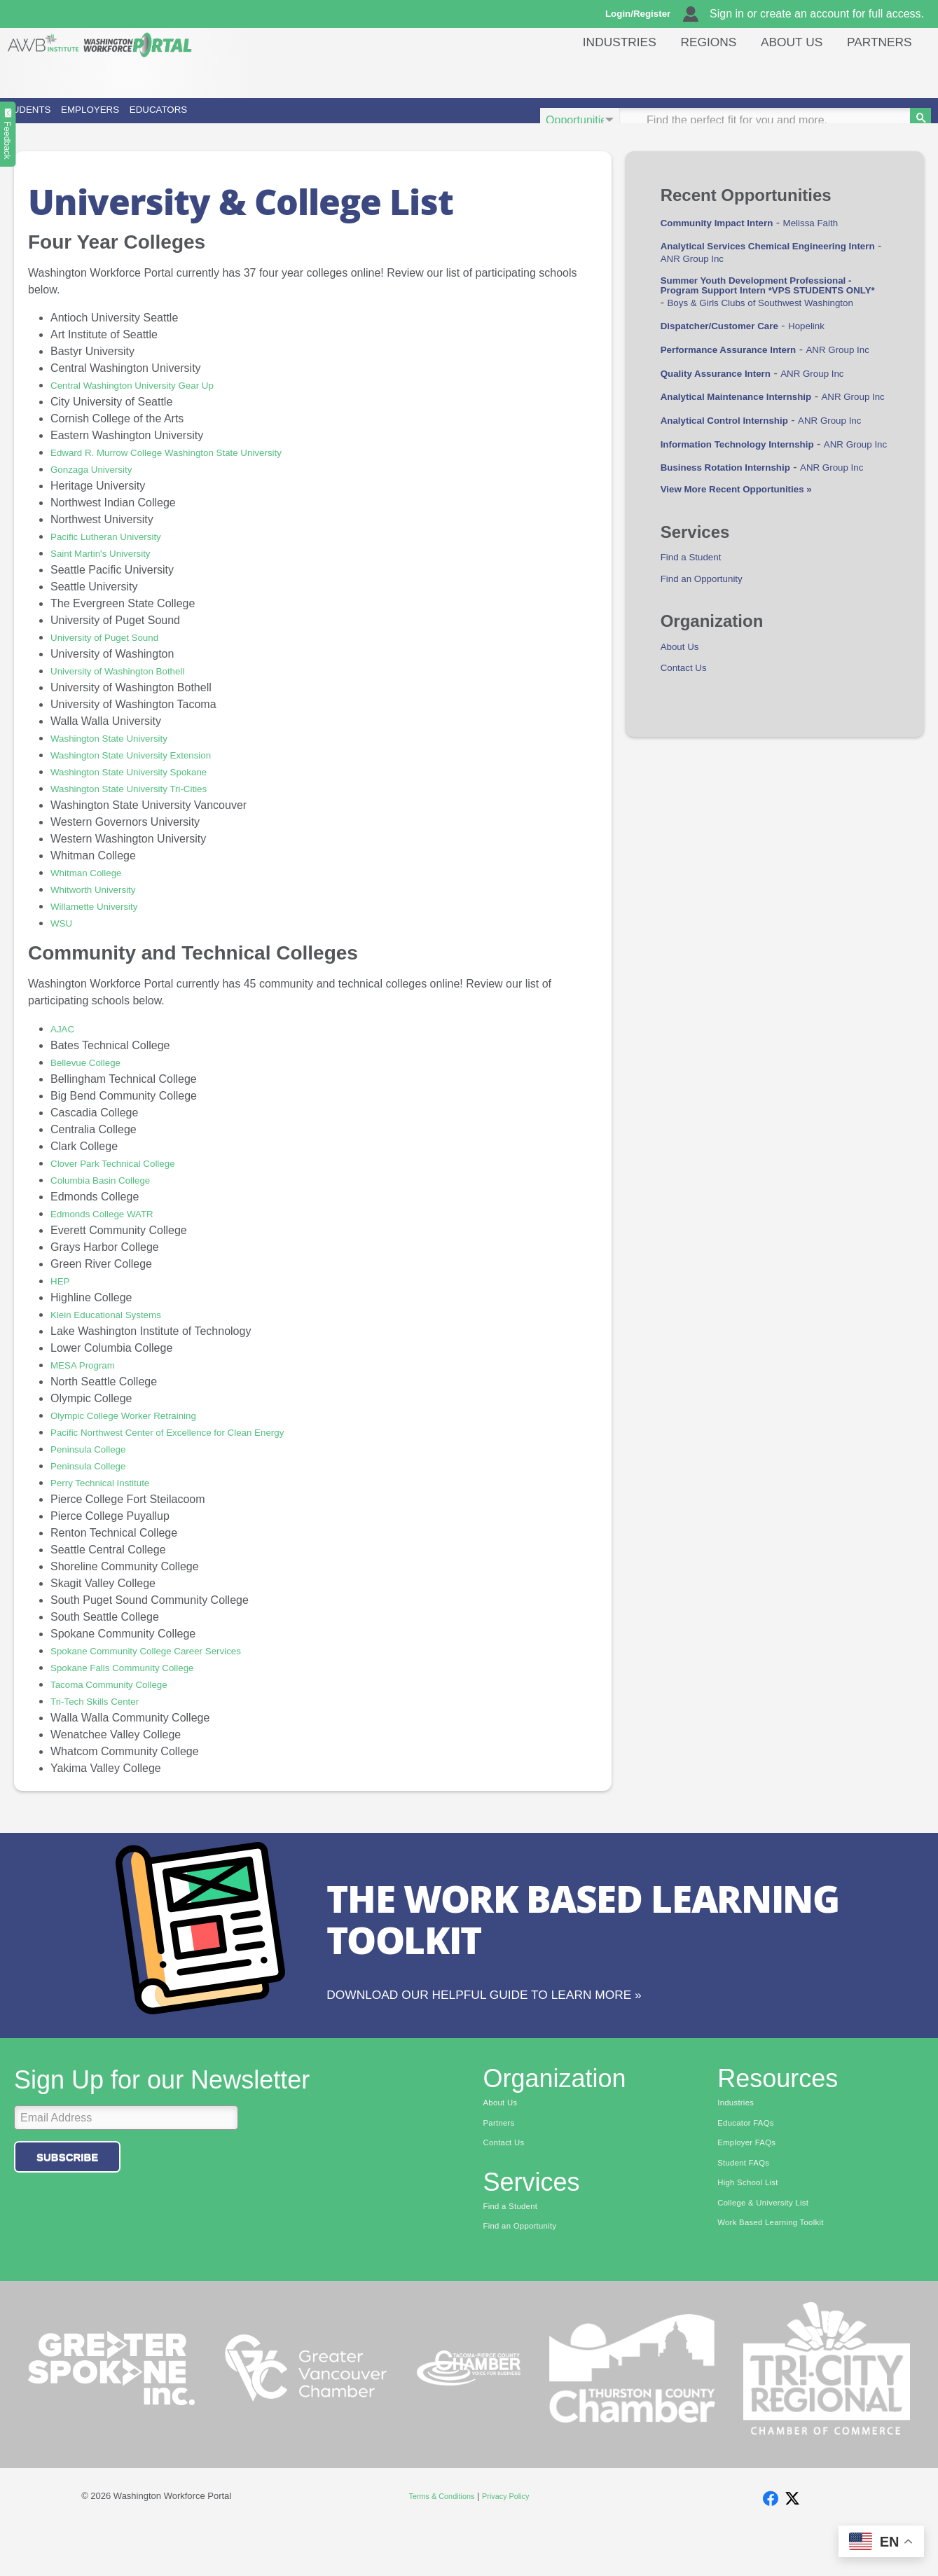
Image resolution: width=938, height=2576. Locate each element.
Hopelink (833, 386)
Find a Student (697, 682)
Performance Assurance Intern (742, 410)
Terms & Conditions (436, 2541)
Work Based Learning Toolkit (781, 2270)
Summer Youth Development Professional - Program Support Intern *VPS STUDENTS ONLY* (774, 325)
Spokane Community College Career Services (164, 1670)
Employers (194, 120)
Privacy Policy (512, 2541)
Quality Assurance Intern (727, 446)
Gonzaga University (99, 488)
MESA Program (88, 1384)
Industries (596, 73)
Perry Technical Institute (110, 1502)
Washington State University (120, 757)
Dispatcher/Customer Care (731, 386)
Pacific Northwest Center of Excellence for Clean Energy (190, 1451)
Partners (876, 73)
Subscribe (67, 2193)
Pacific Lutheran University (116, 556)
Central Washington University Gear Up (148, 404)
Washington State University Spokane (144, 791)
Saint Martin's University (110, 573)
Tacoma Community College (120, 1704)
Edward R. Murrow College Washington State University (189, 472)
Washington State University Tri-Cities (144, 808)
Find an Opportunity (710, 706)
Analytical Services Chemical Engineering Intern (772, 271)
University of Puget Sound (115, 657)
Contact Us (688, 799)
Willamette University (102, 926)
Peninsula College (95, 1468)
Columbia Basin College (110, 1199)
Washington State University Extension (146, 774)
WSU (63, 942)
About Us (782, 73)
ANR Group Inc (705, 290)
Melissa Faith (838, 242)
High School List (753, 2226)
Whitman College (93, 892)
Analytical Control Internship (737, 505)
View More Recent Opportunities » (751, 612)
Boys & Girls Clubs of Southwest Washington (772, 363)
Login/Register (644, 14)
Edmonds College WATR (112, 1233)
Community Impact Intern (728, 242)
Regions (691, 73)
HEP (62, 1300)
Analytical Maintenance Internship (751, 470)
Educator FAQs (751, 2161)
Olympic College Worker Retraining (138, 1435)
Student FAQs (748, 2205)
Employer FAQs (752, 2183)
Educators (336, 120)
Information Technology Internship (753, 541)
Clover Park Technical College (125, 1183)
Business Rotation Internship (738, 577)
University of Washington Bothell (131, 690)
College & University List (772, 2248)
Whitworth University (101, 909)
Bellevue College (92, 1082)
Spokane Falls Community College (136, 1687)
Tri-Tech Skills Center (103, 1720)
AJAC (64, 1048)
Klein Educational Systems (116, 1334)
